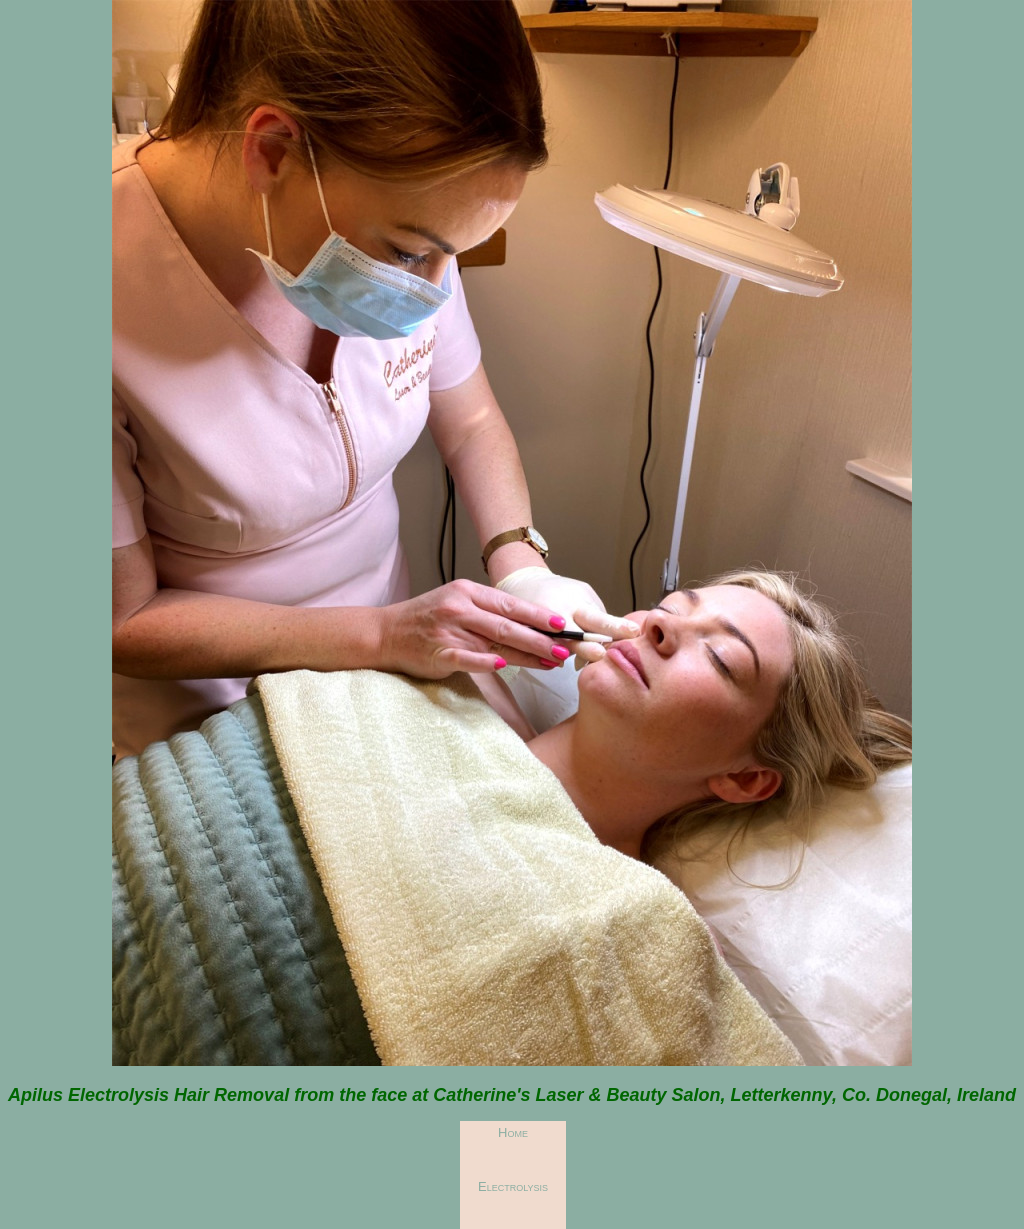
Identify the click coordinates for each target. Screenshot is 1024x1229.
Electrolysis (513, 1186)
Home (513, 1132)
